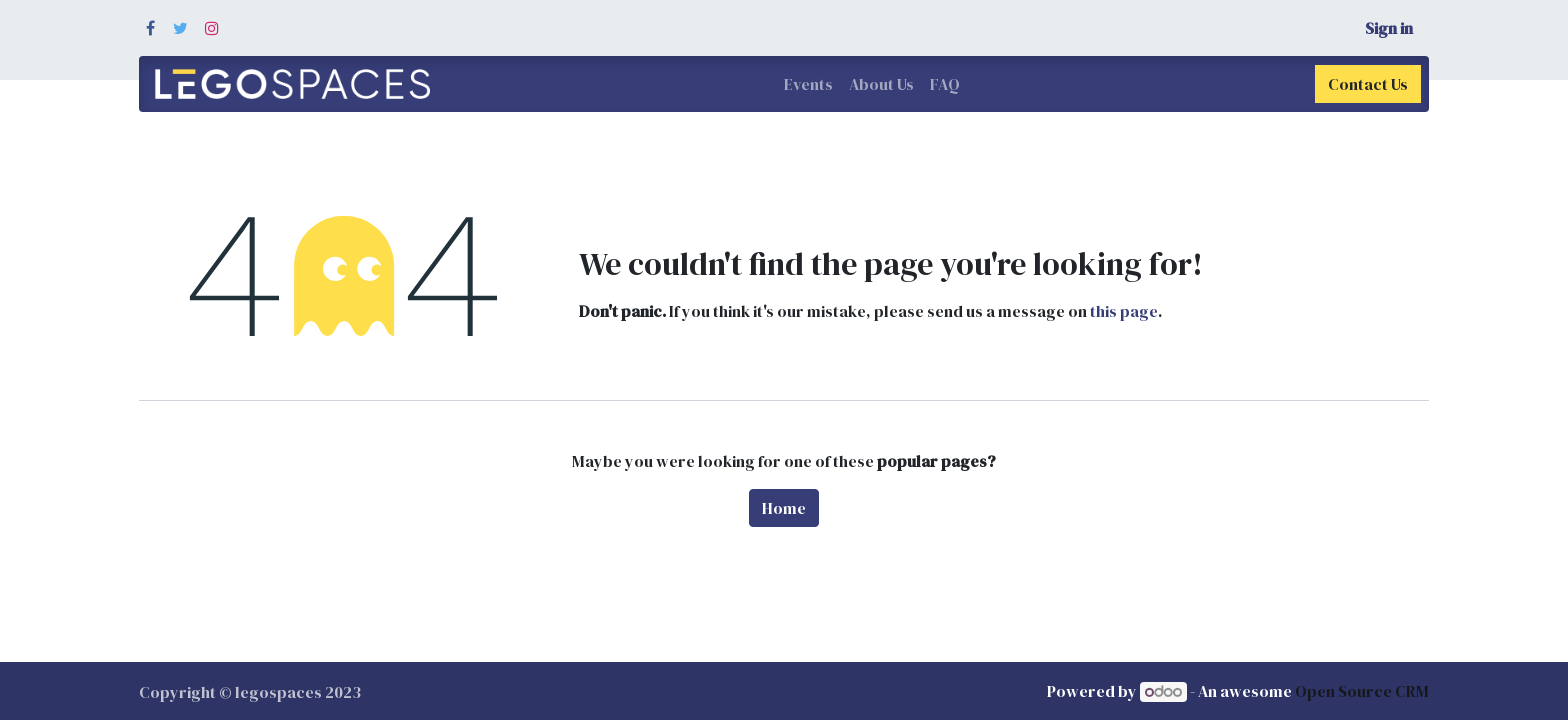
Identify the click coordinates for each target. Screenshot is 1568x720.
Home (784, 508)
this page (1124, 311)
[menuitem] (808, 84)
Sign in (1389, 28)
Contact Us (1368, 84)
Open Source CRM (1362, 691)
